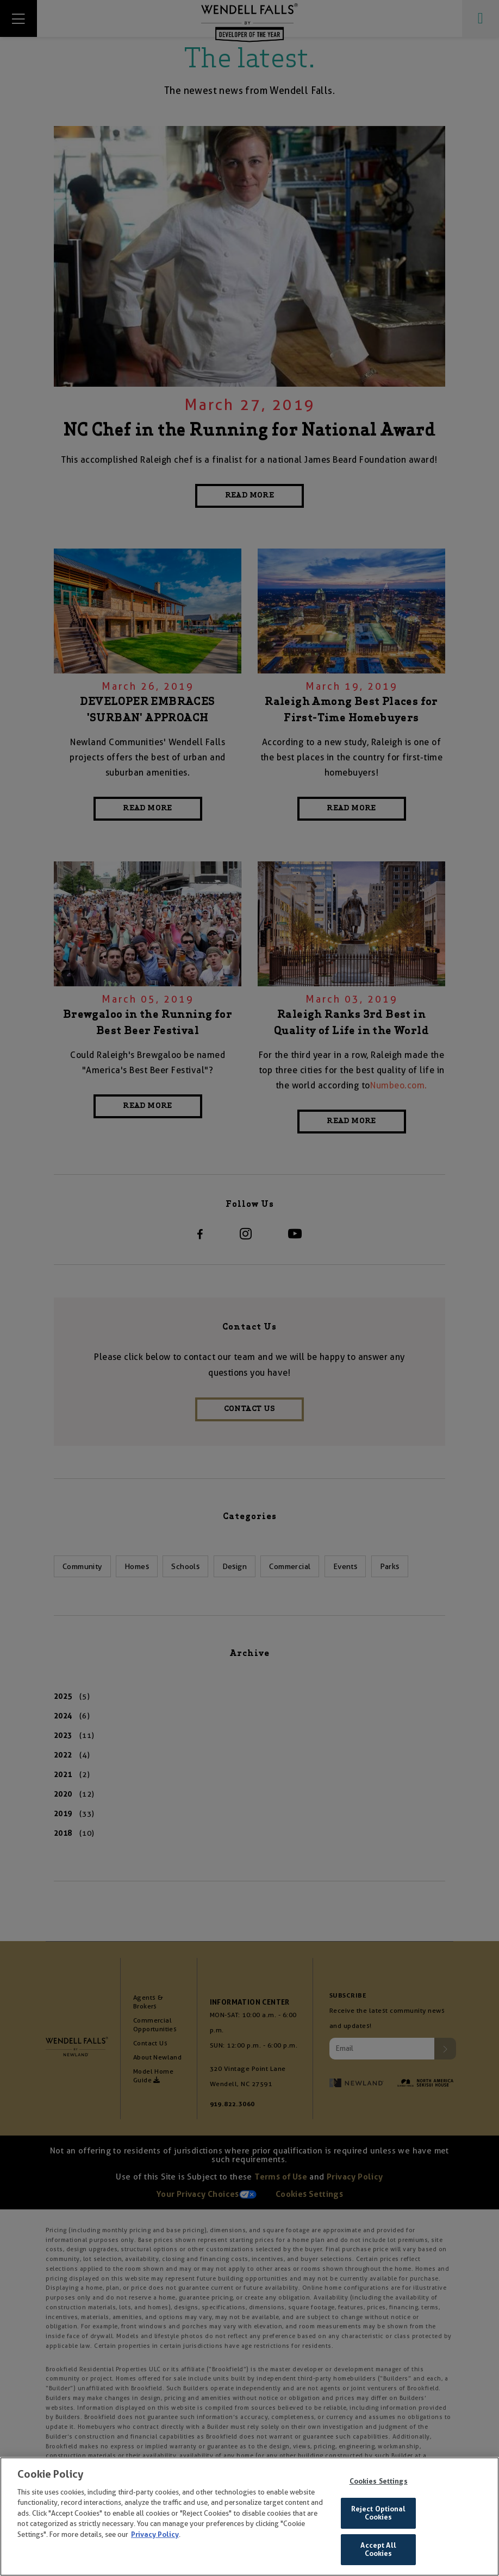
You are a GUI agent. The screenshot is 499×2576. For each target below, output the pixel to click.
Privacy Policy (155, 2538)
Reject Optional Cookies (378, 2516)
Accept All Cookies (378, 2552)
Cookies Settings (379, 2484)
